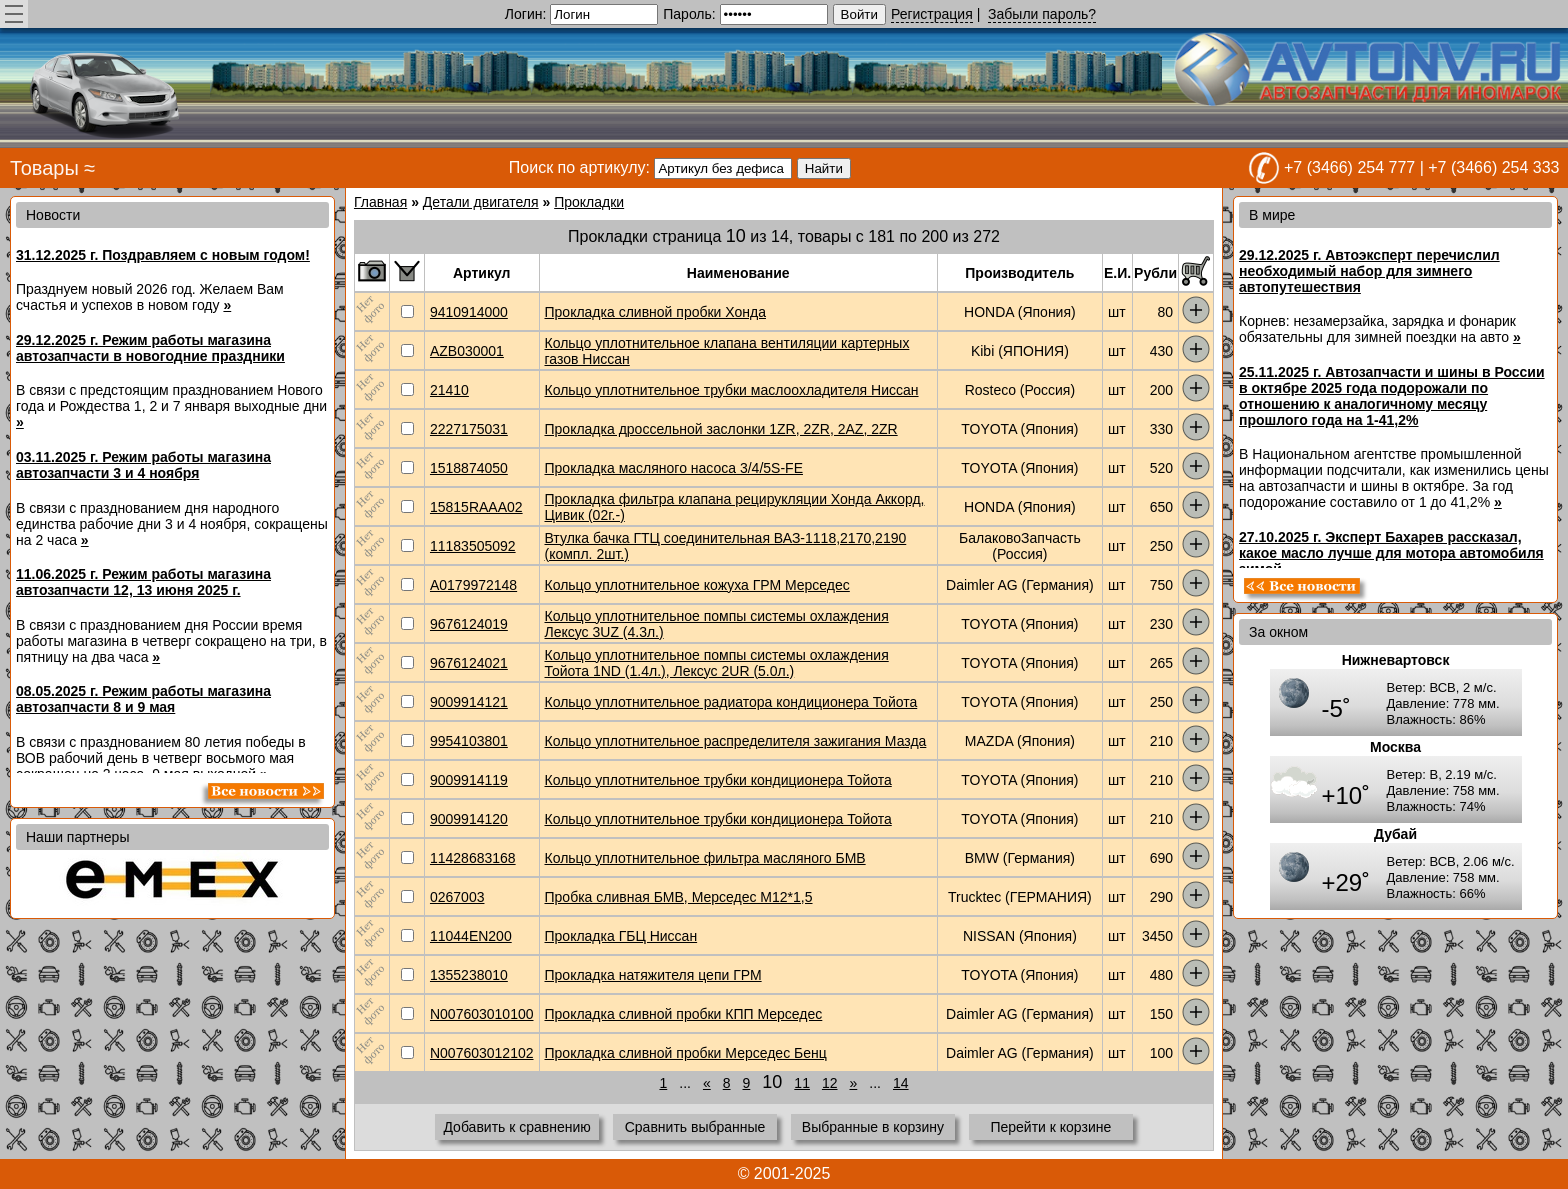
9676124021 (469, 663)
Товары (44, 168)
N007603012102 (482, 1053)
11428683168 (473, 858)
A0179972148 (473, 585)
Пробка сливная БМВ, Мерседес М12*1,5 (679, 897)
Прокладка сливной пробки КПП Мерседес (684, 1014)
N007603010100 (482, 1014)
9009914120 (469, 819)
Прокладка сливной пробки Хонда (655, 312)
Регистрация (932, 14)
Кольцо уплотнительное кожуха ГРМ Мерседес (697, 585)
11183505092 (473, 546)
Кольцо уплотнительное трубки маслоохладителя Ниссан (732, 390)
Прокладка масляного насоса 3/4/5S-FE (674, 468)
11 (802, 1083)
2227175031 (469, 429)
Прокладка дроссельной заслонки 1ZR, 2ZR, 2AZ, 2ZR (721, 429)
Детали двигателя (481, 202)
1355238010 (469, 975)
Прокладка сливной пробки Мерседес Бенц (686, 1053)
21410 (449, 390)
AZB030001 (467, 351)
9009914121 (469, 702)
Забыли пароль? (1042, 14)
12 (830, 1083)
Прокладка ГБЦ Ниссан (621, 936)
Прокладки (589, 202)
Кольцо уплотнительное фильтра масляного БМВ (705, 858)
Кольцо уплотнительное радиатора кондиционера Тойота (731, 702)
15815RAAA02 (476, 507)
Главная (380, 202)
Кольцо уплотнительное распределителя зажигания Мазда (736, 741)
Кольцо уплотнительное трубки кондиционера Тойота (718, 780)
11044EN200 (471, 936)
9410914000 (469, 312)
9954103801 (469, 741)
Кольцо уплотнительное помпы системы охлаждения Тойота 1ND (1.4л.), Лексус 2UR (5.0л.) (717, 663)
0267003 (457, 897)
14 (901, 1083)
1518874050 (469, 468)
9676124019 (469, 624)
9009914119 (469, 780)
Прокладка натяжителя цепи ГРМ (653, 975)
